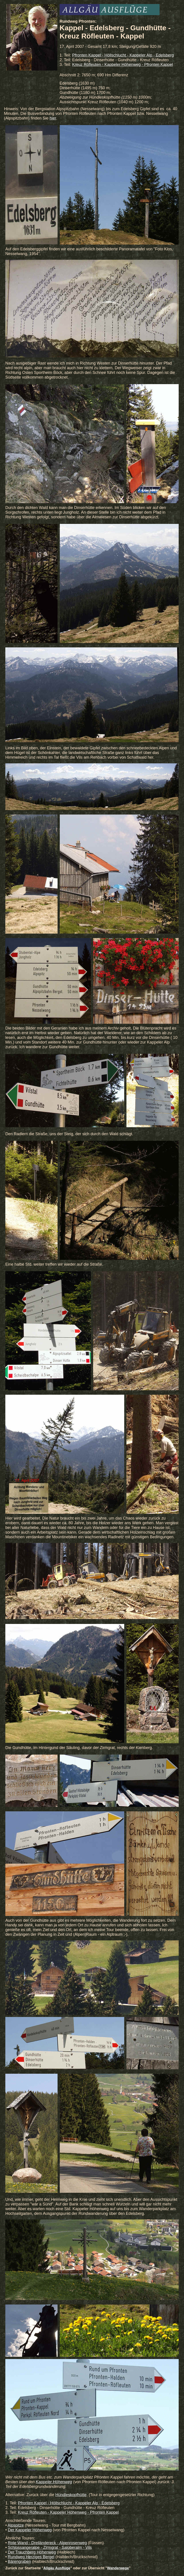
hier (53, 118)
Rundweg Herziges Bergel (31, 2557)
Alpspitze (16, 2525)
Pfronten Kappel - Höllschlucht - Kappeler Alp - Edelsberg (123, 55)
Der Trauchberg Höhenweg (32, 2552)
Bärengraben (19, 2561)
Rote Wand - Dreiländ (27, 2543)
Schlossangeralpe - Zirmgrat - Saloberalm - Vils (50, 2547)
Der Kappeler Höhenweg (30, 2530)
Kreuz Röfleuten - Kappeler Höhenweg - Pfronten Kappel (122, 64)
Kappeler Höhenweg (54, 2482)
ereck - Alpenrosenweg (66, 2543)
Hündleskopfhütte (70, 2495)
